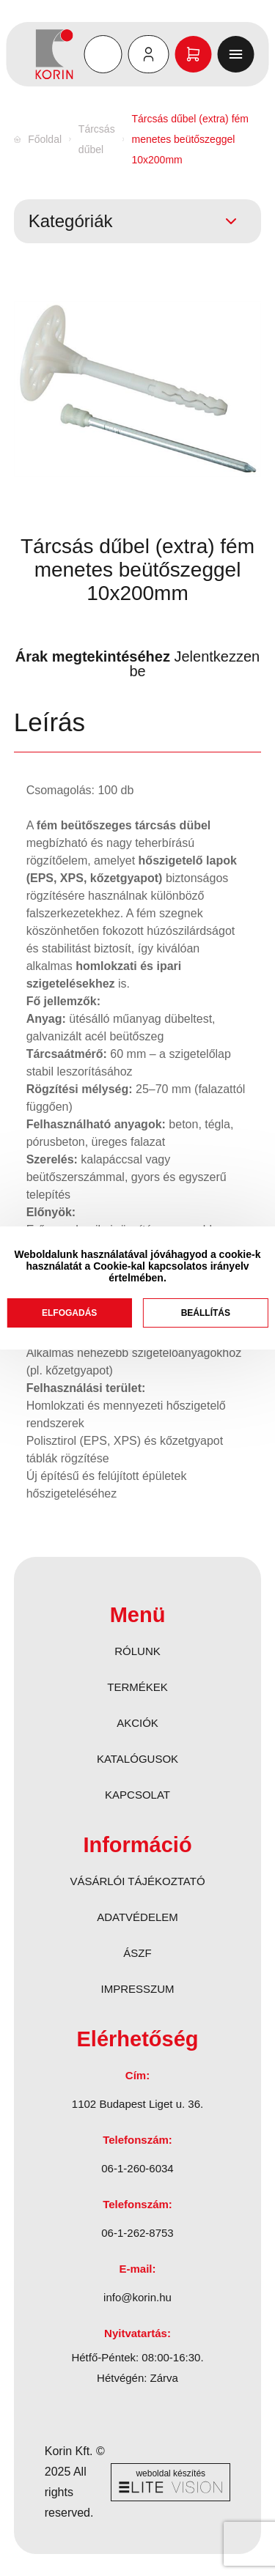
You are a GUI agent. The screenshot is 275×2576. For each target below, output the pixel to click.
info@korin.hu (137, 2297)
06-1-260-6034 (137, 2168)
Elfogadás (69, 1313)
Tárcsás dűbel (96, 139)
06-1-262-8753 (137, 2233)
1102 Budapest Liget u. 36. (137, 2104)
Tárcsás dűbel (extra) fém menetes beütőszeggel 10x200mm (190, 139)
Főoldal (45, 139)
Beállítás (205, 1313)
